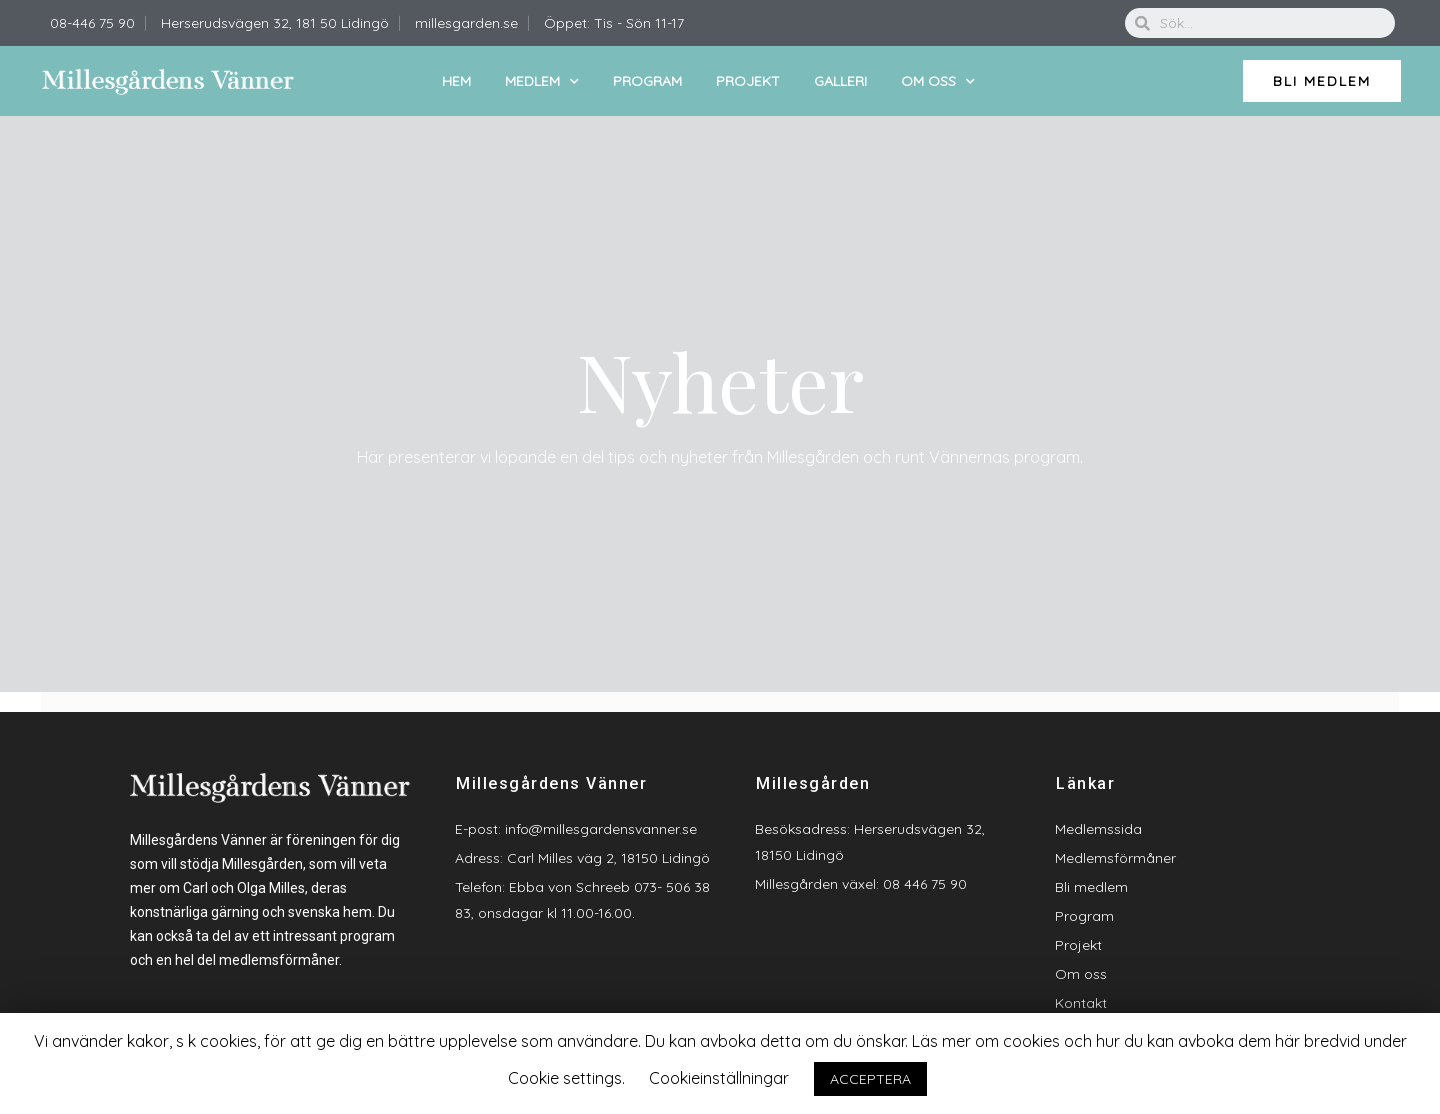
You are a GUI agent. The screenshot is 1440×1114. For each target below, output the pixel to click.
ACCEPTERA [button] (870, 1079)
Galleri (840, 81)
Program (647, 81)
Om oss (938, 81)
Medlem (542, 81)
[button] (1322, 81)
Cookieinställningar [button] (719, 1078)
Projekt (748, 81)
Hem (456, 81)
